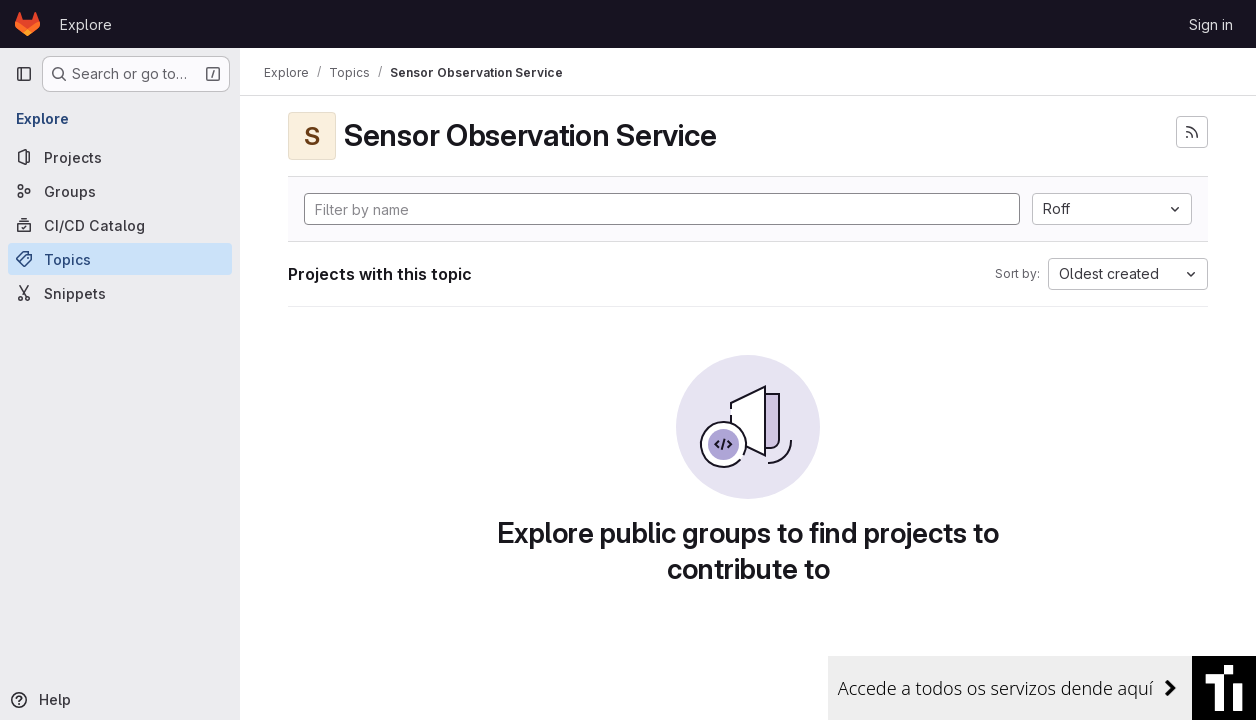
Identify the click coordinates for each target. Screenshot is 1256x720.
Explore (86, 24)
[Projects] (120, 157)
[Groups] (120, 191)
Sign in (1211, 24)
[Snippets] (120, 293)
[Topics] (120, 259)
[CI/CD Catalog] (120, 225)
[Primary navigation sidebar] (24, 74)
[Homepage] (27, 24)
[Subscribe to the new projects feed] (1192, 132)
